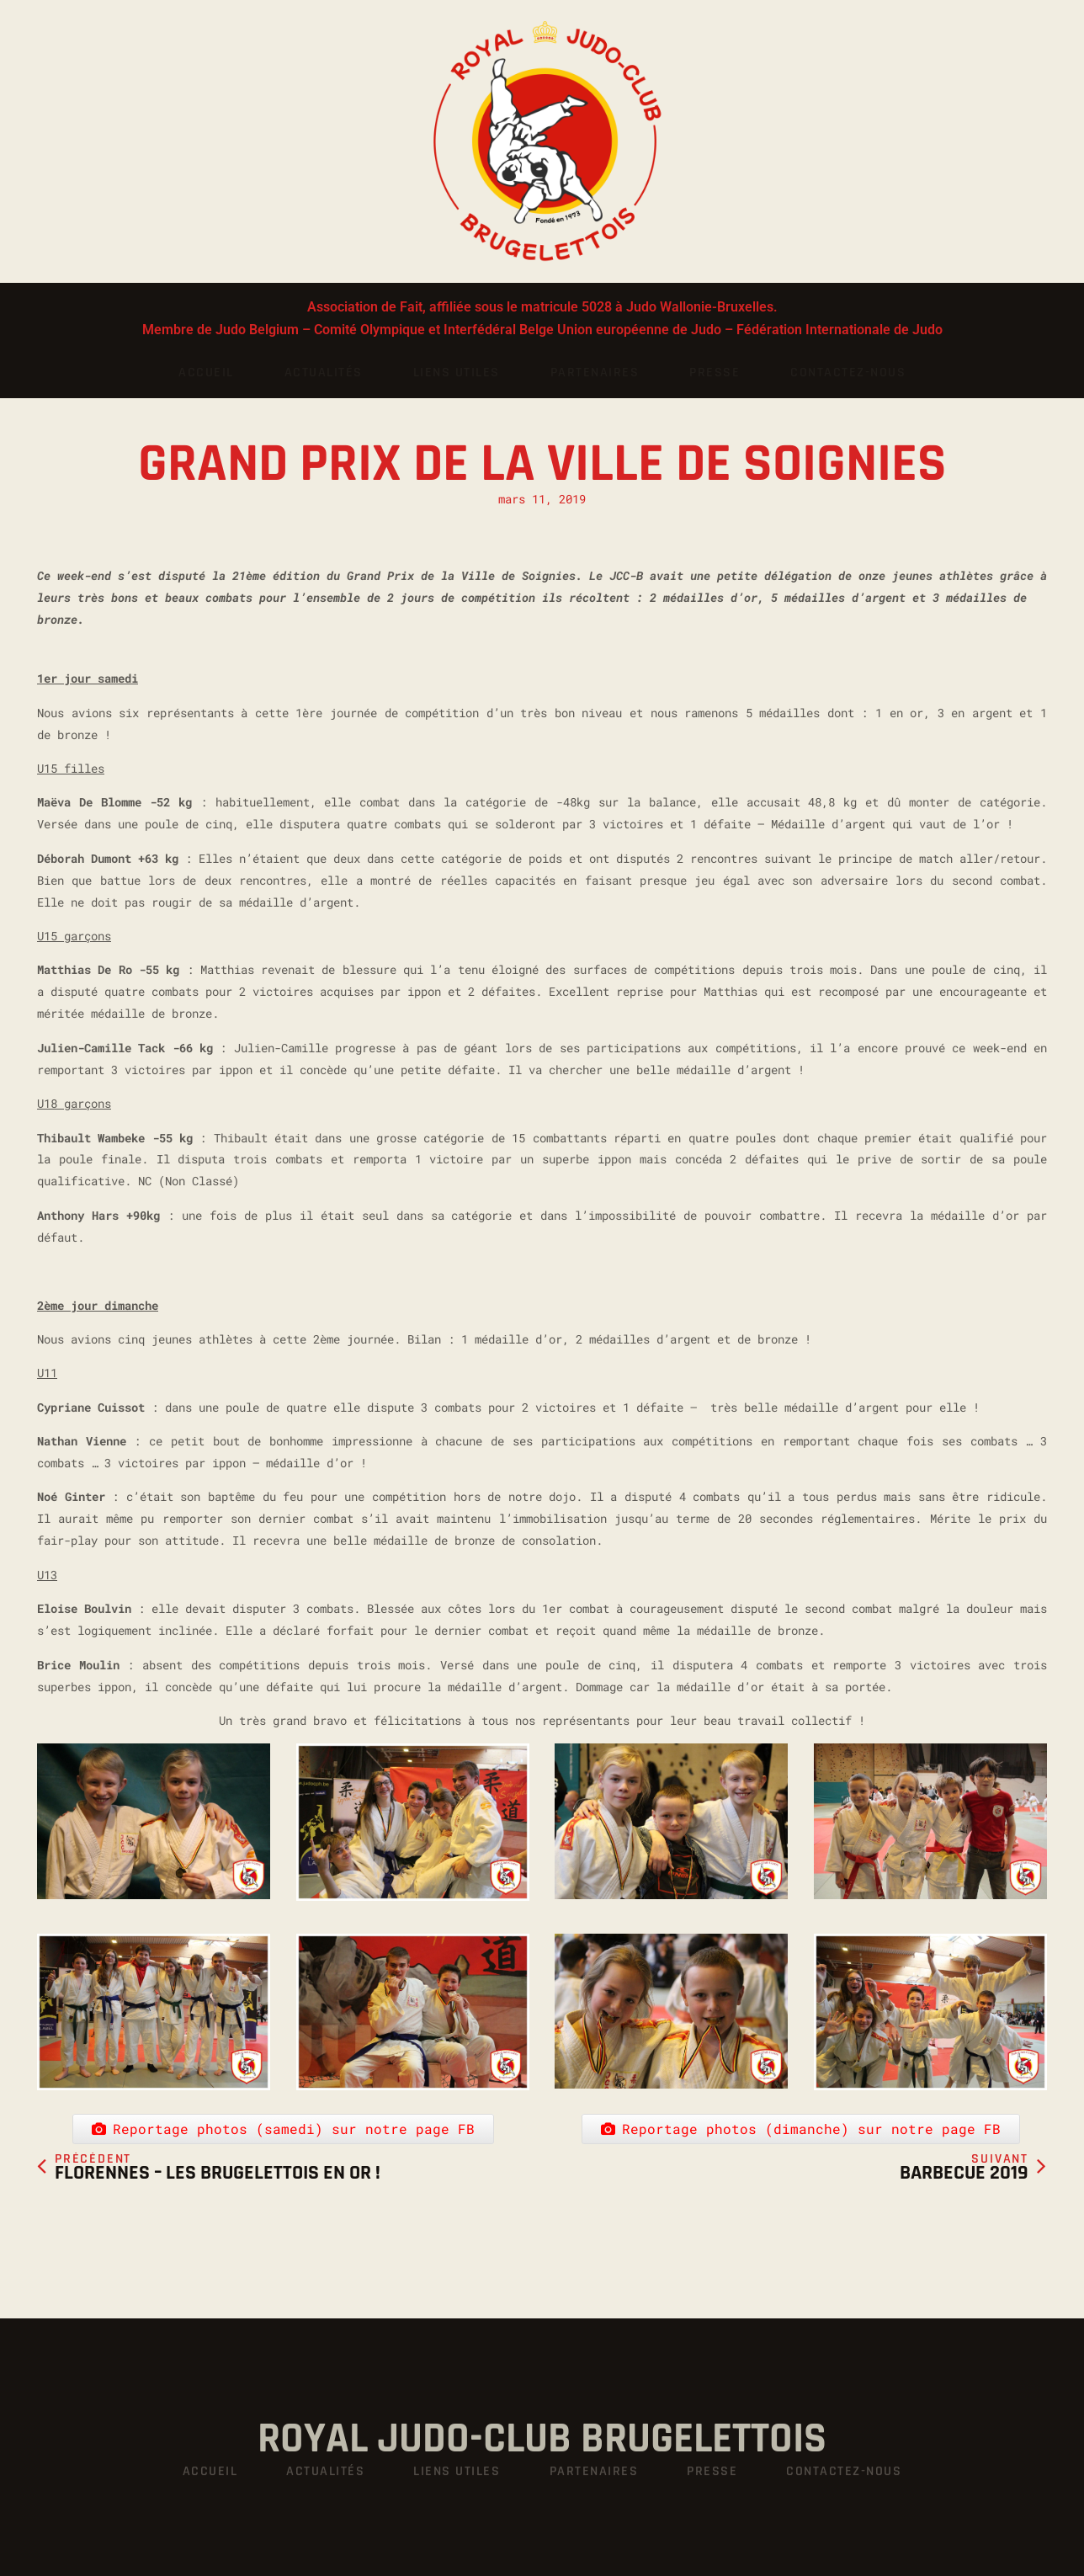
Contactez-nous (848, 372)
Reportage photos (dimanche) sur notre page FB (801, 2102)
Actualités (323, 372)
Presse (714, 372)
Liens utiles (456, 372)
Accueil (206, 372)
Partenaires (595, 372)
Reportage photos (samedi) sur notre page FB (283, 2102)
